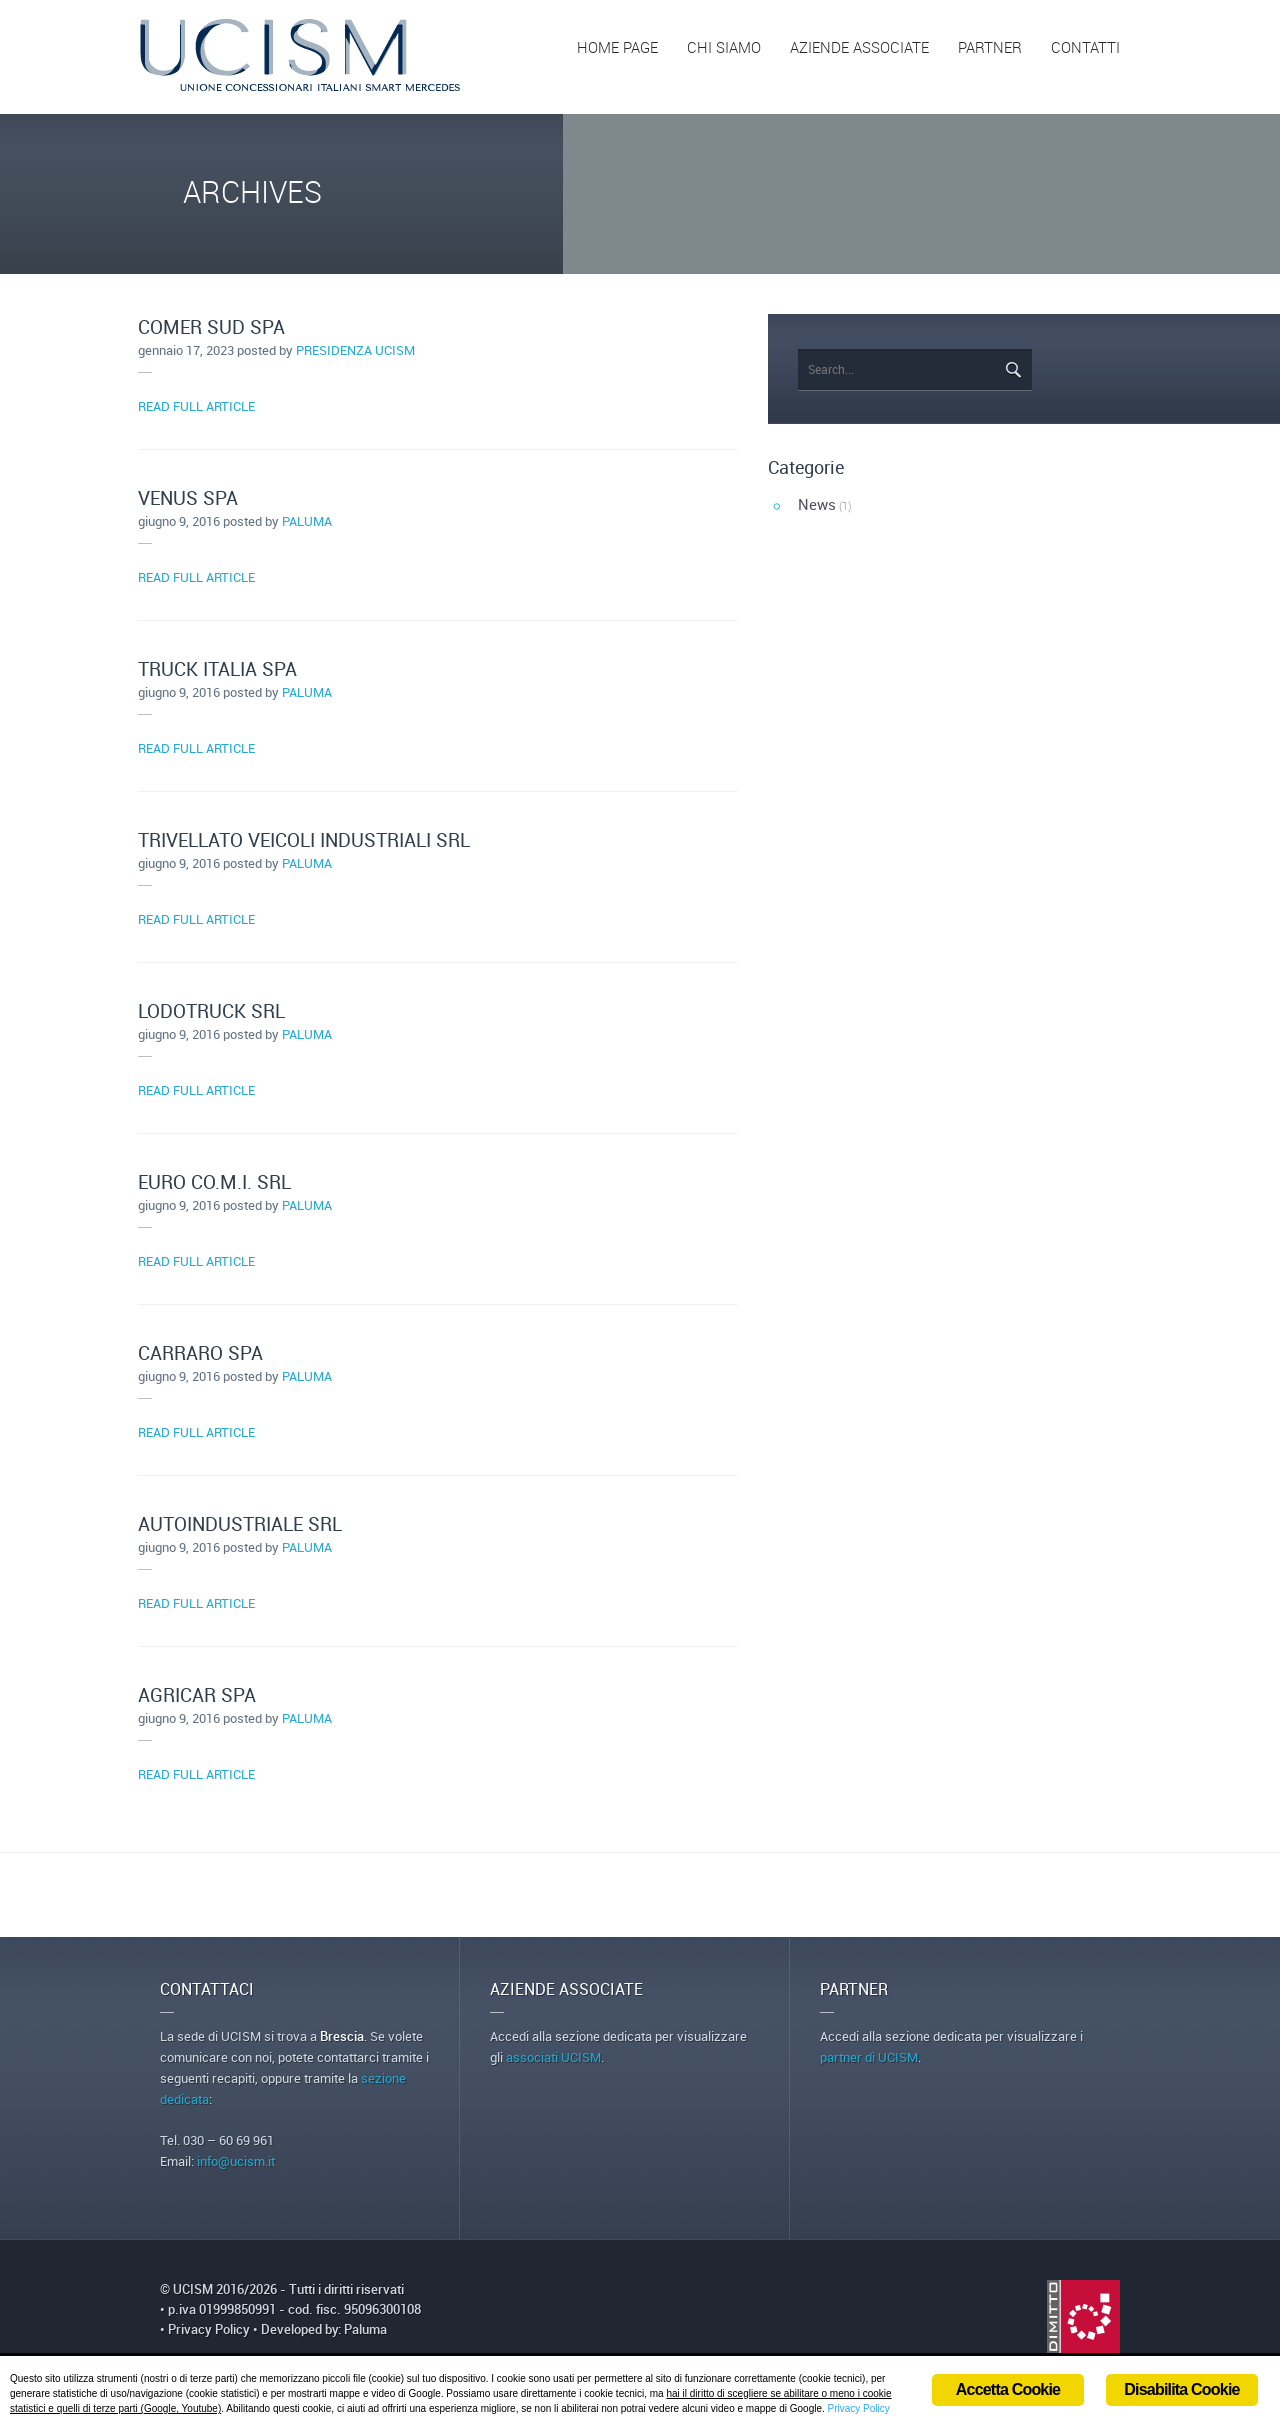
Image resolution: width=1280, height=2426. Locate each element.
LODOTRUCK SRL (211, 1012)
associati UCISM (553, 2058)
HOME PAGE (617, 49)
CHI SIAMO (724, 49)
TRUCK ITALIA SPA (217, 670)
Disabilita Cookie (1181, 2389)
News (817, 506)
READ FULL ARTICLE (196, 407)
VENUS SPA (188, 499)
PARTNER (990, 49)
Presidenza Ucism (355, 351)
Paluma (365, 2330)
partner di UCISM (869, 2058)
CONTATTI (1085, 49)
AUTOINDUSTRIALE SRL (240, 1525)
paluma (307, 522)
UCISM (194, 2290)
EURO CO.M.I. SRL (214, 1183)
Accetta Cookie (1008, 2389)
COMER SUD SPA (211, 328)
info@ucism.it (236, 2162)
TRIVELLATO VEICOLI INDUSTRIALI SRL (304, 841)
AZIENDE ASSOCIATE (859, 49)
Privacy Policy (209, 2330)
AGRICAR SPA (197, 1696)
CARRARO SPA (200, 1354)
